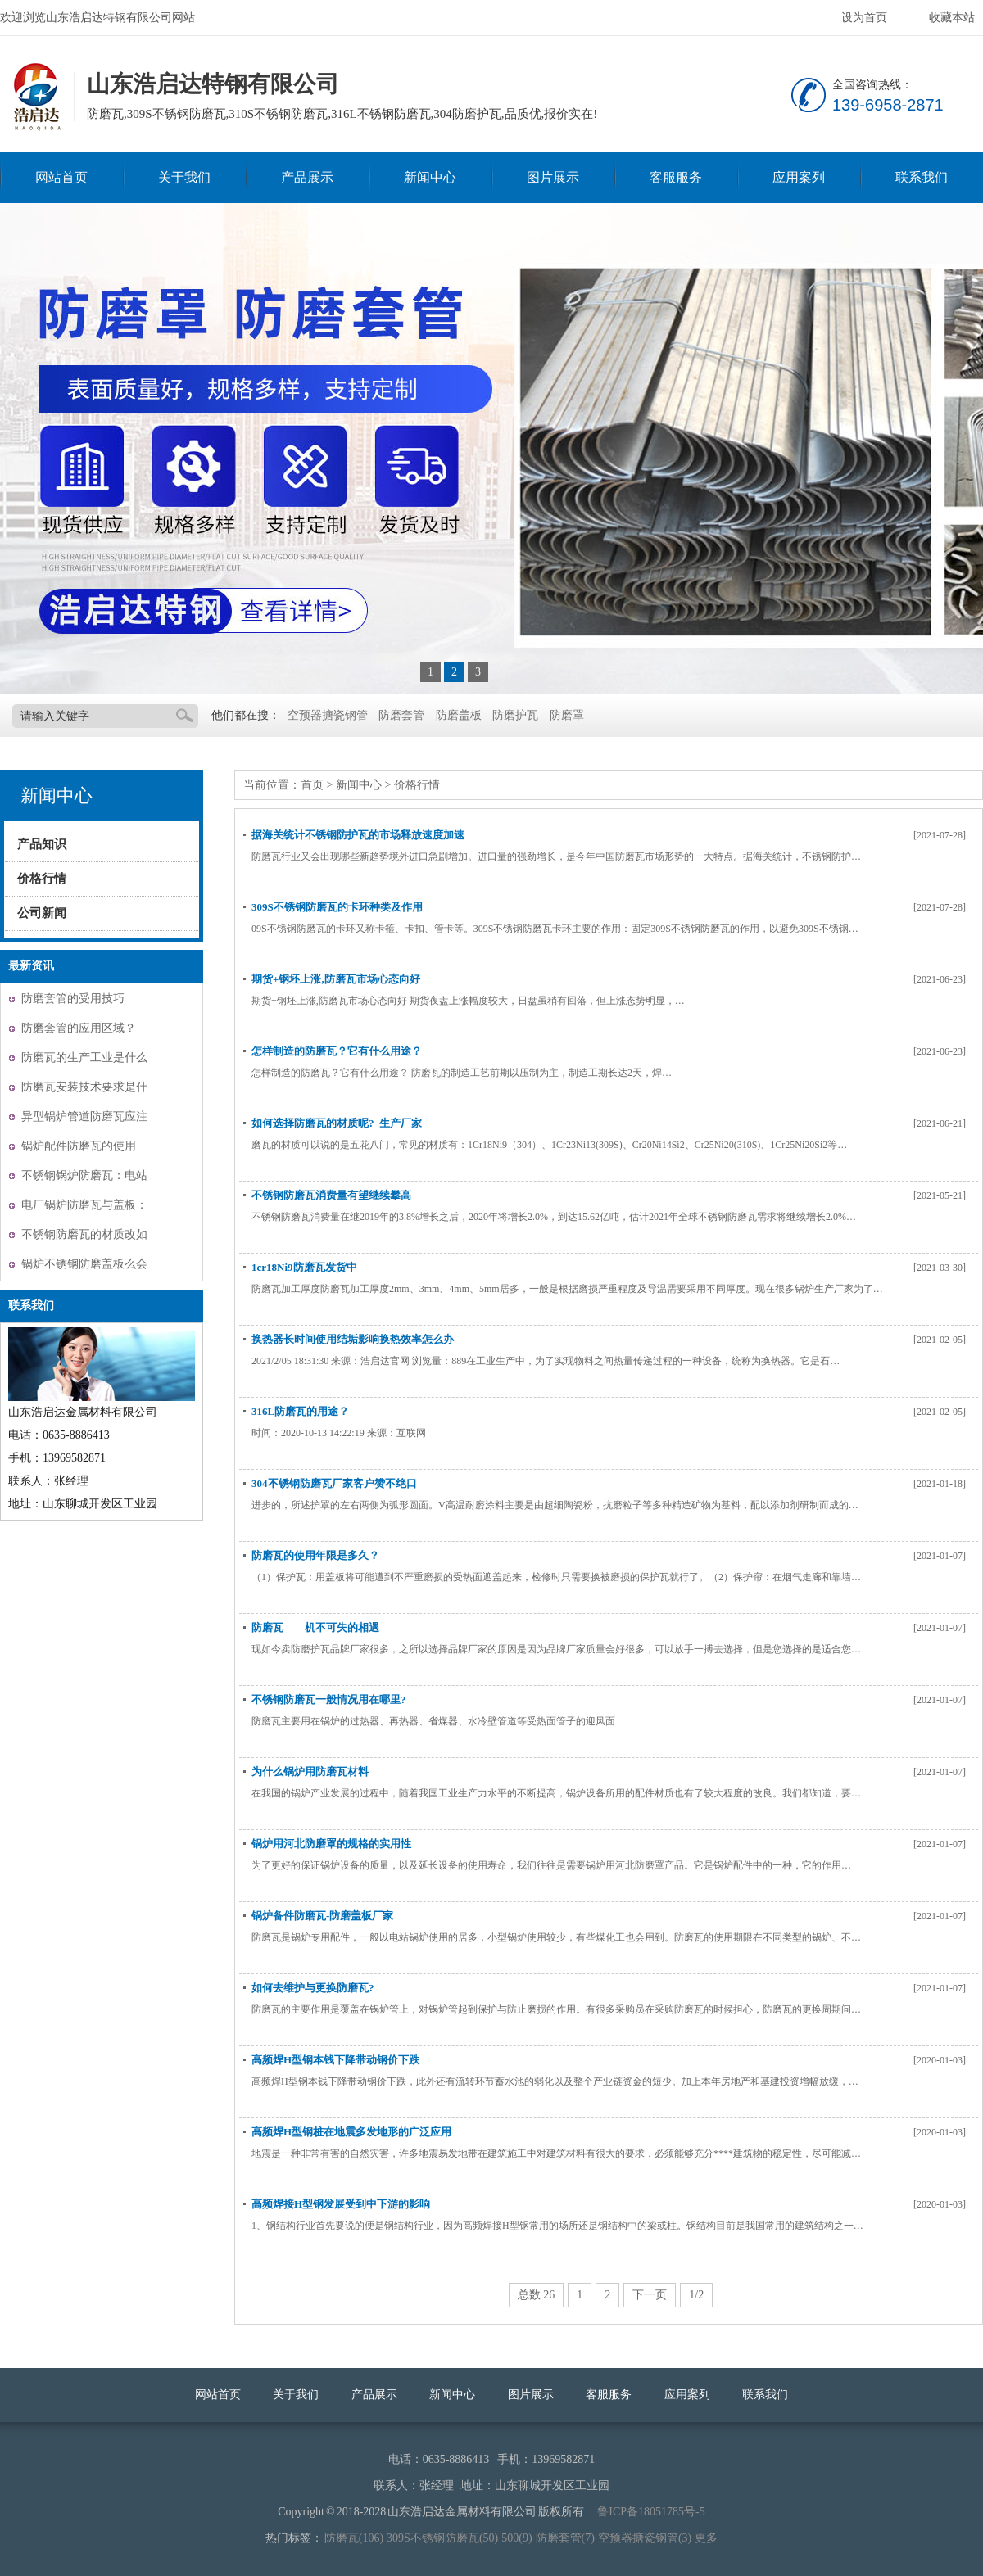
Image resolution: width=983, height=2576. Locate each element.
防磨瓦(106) (353, 2538)
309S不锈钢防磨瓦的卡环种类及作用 (337, 907)
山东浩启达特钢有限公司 (35, 97)
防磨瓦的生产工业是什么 (84, 1057)
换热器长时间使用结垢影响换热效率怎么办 (352, 1339)
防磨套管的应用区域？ (78, 1028)
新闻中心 (430, 177)
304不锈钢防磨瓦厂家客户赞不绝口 (334, 1483)
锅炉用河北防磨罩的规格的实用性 (331, 1843)
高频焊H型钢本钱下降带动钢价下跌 (335, 2060)
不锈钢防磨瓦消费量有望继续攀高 (331, 1195)
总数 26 (536, 2295)
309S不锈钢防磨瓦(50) (442, 2538)
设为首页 (864, 17)
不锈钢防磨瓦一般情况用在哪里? (328, 1699)
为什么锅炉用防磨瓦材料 (310, 1771)
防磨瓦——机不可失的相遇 (315, 1627)
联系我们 (921, 177)
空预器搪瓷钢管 (328, 715)
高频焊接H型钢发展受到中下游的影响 (340, 2204)
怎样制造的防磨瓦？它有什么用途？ (336, 1051)
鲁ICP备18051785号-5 (650, 2512)
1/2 (696, 2295)
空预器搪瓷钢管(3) (644, 2538)
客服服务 (676, 177)
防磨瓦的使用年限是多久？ (315, 1555)
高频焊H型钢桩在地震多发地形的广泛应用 (351, 2132)
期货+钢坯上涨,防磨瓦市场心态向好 (335, 979)
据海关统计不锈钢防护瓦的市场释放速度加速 (357, 835)
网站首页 (61, 177)
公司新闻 (41, 913)
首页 (312, 785)
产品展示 (307, 177)
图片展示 (553, 177)
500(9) (516, 2538)
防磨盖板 (459, 715)
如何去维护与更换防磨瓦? (312, 1988)
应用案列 (798, 177)
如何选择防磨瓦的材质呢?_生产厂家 (336, 1123)
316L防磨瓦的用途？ (300, 1411)
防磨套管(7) (565, 2538)
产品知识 (41, 844)
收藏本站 (952, 17)
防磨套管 (401, 715)
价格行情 (41, 878)
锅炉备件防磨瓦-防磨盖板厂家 (322, 1915)
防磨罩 (567, 715)
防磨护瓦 (515, 715)
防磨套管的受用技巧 (73, 998)
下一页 (649, 2295)
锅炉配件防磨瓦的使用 (78, 1146)
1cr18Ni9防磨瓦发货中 (304, 1267)
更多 (706, 2538)
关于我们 (184, 177)
